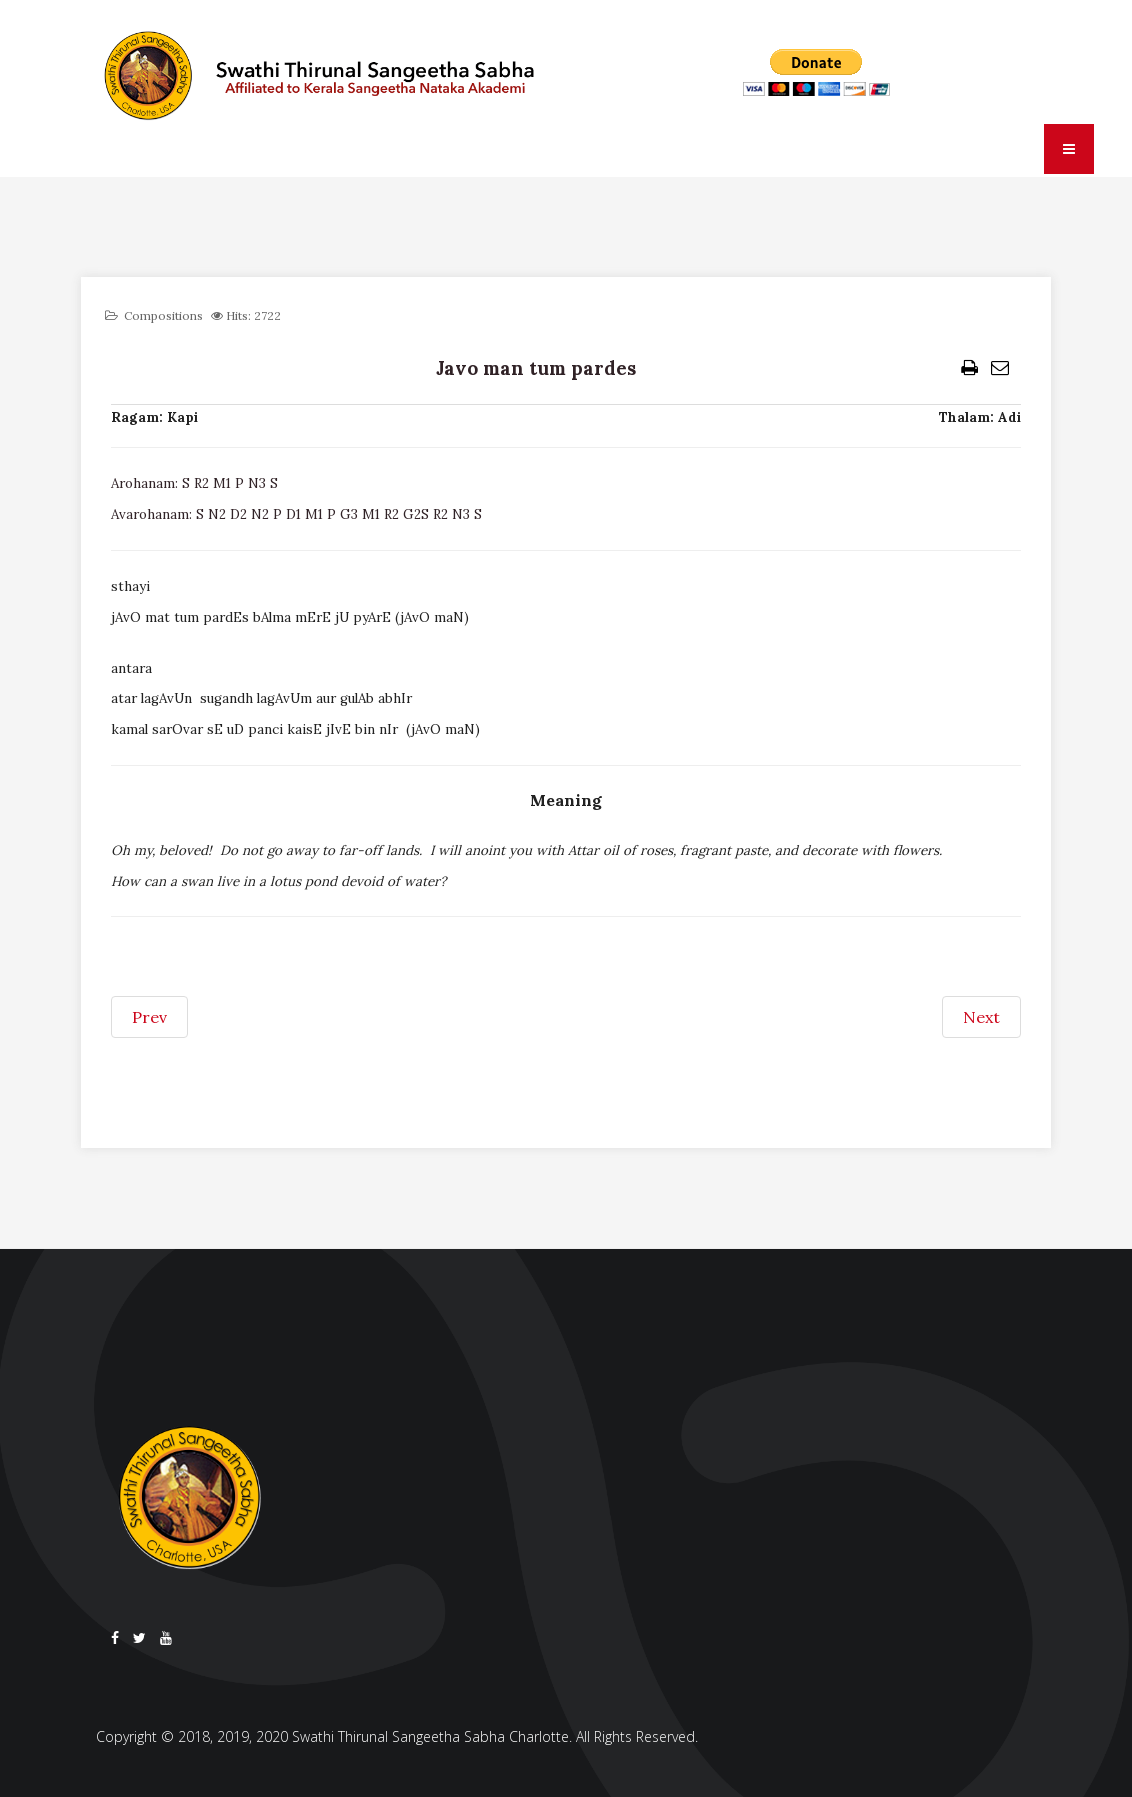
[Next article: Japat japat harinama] (981, 1017)
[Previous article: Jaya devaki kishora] (149, 1017)
